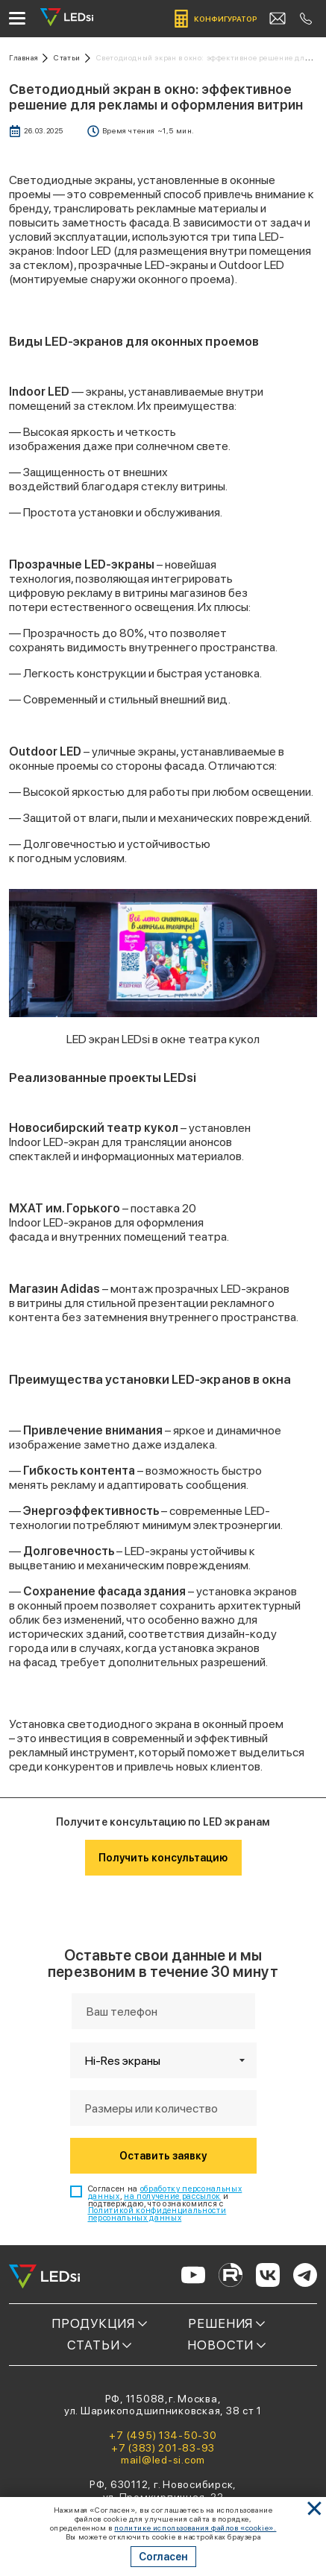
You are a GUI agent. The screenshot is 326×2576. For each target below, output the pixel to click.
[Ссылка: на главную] (28, 58)
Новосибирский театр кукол (93, 1128)
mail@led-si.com (163, 2460)
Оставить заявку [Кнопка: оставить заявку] (163, 2156)
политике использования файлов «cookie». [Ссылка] (195, 2527)
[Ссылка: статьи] (72, 58)
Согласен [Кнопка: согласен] (163, 2557)
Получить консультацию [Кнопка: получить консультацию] (163, 1858)
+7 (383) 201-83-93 (163, 2448)
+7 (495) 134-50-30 (162, 2435)
